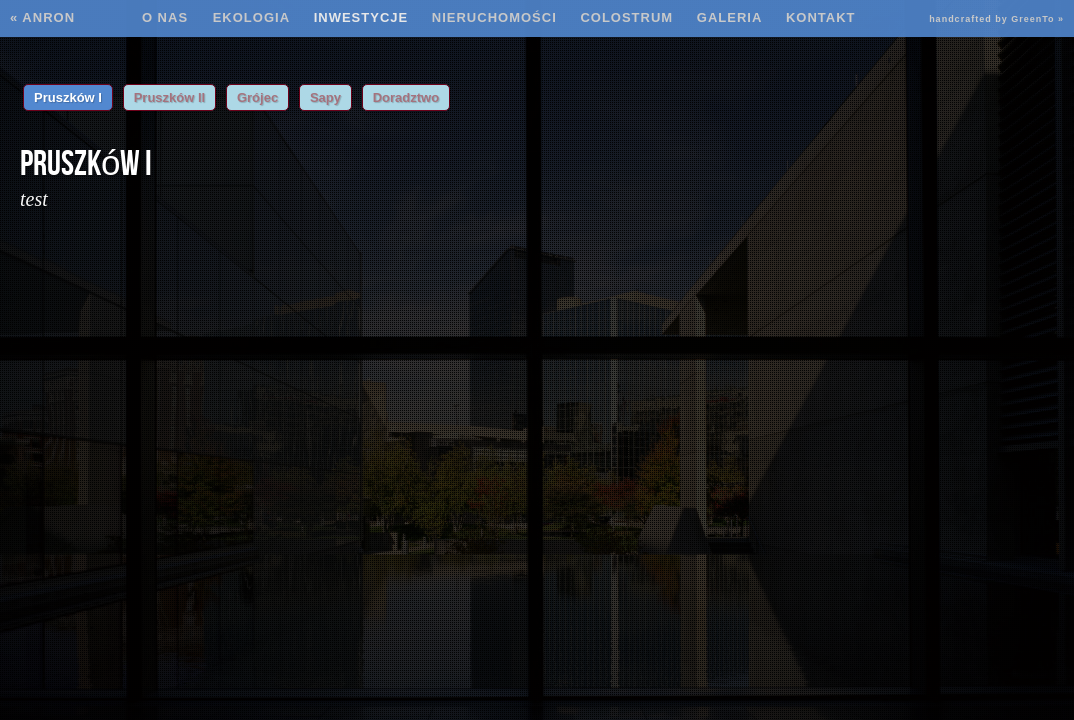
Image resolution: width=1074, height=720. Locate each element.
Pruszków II (170, 97)
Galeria (730, 17)
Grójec (257, 97)
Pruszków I (68, 97)
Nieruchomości (494, 17)
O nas (167, 17)
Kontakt (821, 17)
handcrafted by (996, 19)
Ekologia (251, 17)
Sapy (325, 97)
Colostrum (626, 17)
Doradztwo (406, 97)
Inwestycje (361, 17)
